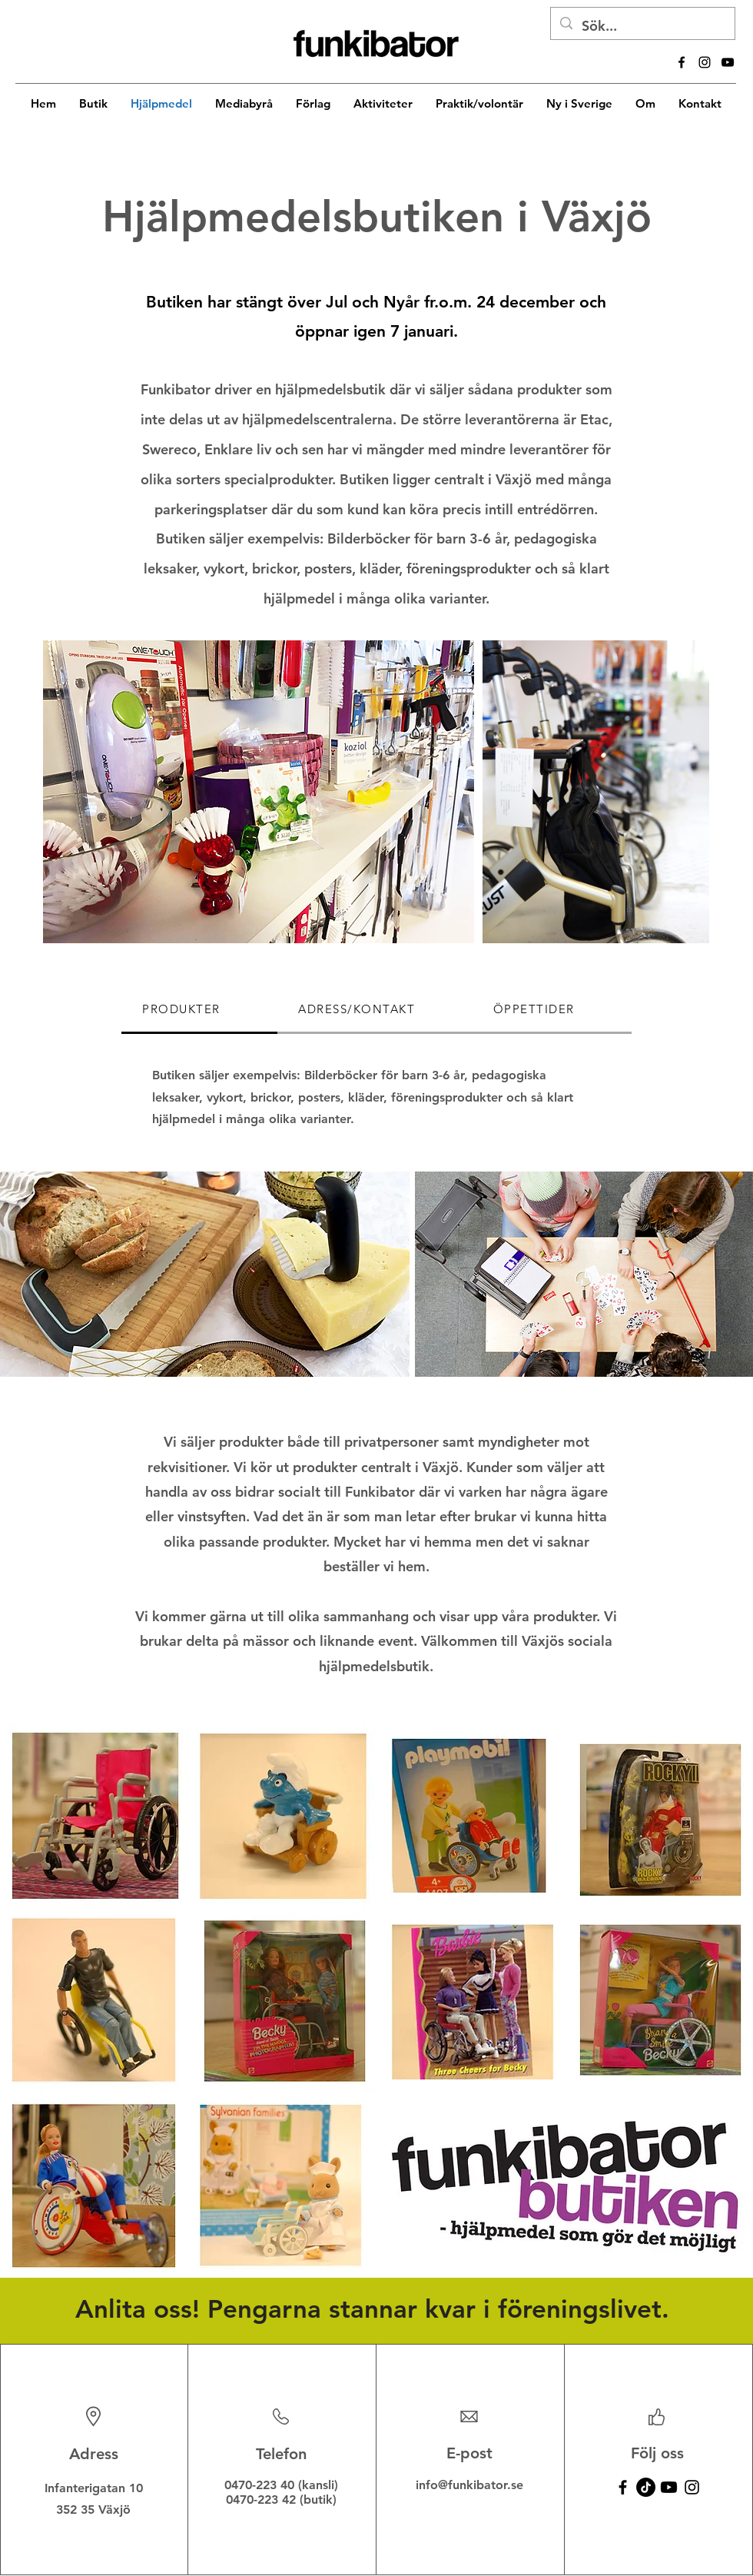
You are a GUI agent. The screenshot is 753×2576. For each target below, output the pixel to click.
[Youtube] (668, 2487)
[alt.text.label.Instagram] (704, 62)
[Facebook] (622, 2487)
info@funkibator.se (469, 2485)
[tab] (199, 1010)
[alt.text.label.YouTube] (727, 62)
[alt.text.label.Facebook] (681, 62)
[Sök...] (642, 26)
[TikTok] (645, 2487)
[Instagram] (692, 2487)
